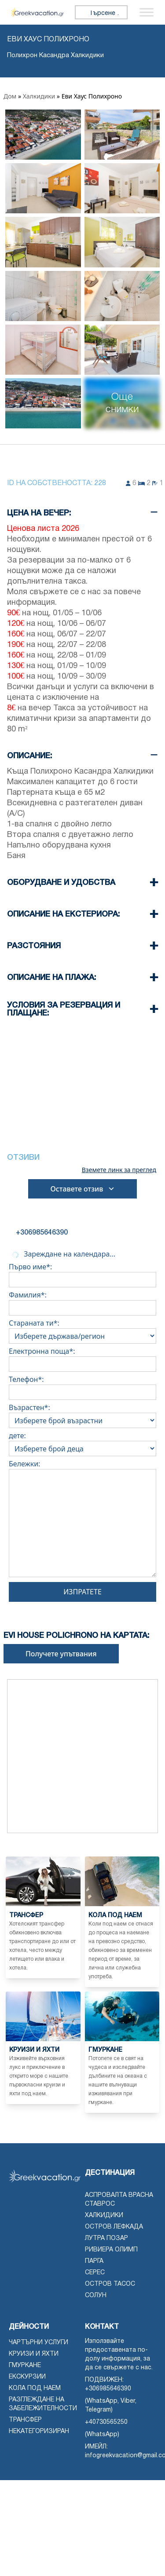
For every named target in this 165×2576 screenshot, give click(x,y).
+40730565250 (106, 2422)
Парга (94, 2261)
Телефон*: (82, 1385)
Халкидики (39, 96)
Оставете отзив (82, 1189)
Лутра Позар (106, 2238)
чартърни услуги (38, 2343)
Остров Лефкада (114, 2227)
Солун (95, 2295)
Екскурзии (27, 2377)
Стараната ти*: (82, 1329)
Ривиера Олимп (111, 2250)
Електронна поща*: (82, 1357)
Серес (95, 2273)
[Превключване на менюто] (146, 12)
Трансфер (25, 2420)
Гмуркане (25, 2365)
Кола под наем (35, 2388)
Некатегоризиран (39, 2431)
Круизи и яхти (34, 2354)
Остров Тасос (110, 2284)
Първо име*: (82, 1273)
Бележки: (82, 1520)
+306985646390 (108, 2389)
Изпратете (82, 1592)
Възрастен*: (82, 1414)
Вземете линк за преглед (119, 1170)
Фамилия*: (82, 1301)
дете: (82, 1442)
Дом (10, 96)
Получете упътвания (61, 1654)
